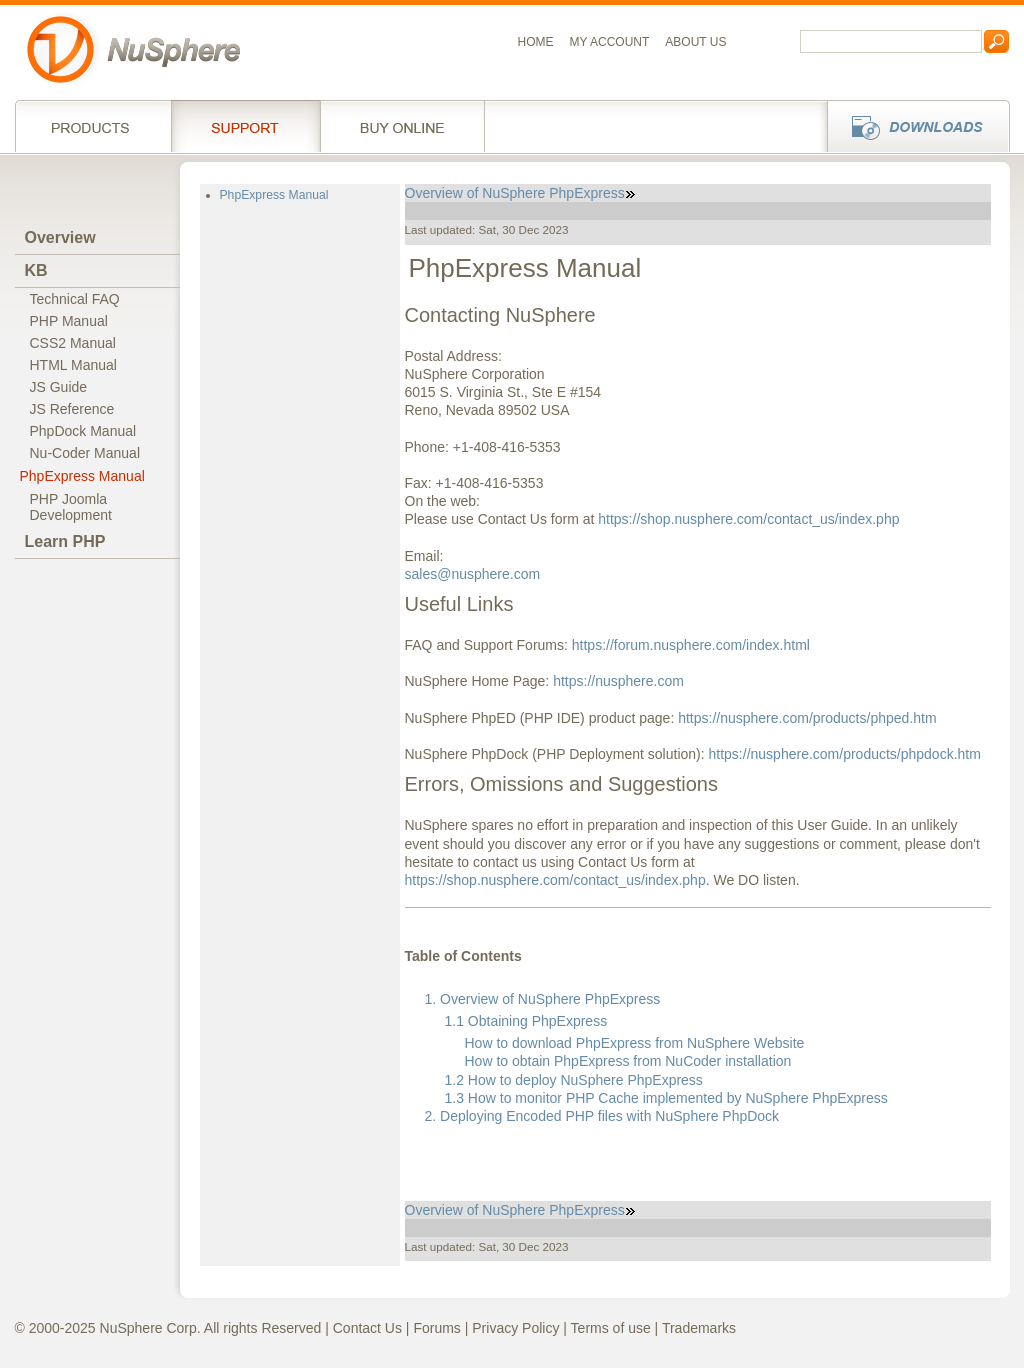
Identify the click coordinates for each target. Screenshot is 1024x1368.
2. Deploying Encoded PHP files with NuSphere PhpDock (602, 1116)
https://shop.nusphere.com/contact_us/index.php (748, 519)
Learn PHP (65, 541)
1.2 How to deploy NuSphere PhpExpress (574, 1080)
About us (695, 42)
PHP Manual (69, 321)
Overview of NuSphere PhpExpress (520, 193)
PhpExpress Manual (82, 476)
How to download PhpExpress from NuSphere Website (635, 1043)
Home (536, 42)
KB (36, 270)
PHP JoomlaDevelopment (71, 507)
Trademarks (699, 1328)
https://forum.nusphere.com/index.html (691, 645)
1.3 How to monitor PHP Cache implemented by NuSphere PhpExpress (666, 1098)
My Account (610, 42)
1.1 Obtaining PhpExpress (526, 1021)
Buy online (402, 126)
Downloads (912, 126)
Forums (436, 1328)
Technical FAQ (75, 299)
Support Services (245, 126)
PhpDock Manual (83, 431)
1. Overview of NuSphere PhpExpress (543, 999)
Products (93, 126)
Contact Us (367, 1328)
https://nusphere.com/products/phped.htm (807, 718)
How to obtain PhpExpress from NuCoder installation (628, 1061)
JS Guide (59, 387)
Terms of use (611, 1328)
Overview (60, 237)
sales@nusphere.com (473, 574)
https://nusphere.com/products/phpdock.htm (845, 754)
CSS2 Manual (73, 343)
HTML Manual (73, 365)
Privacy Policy (515, 1328)
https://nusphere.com (618, 681)
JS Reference (72, 409)
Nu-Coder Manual (85, 453)
